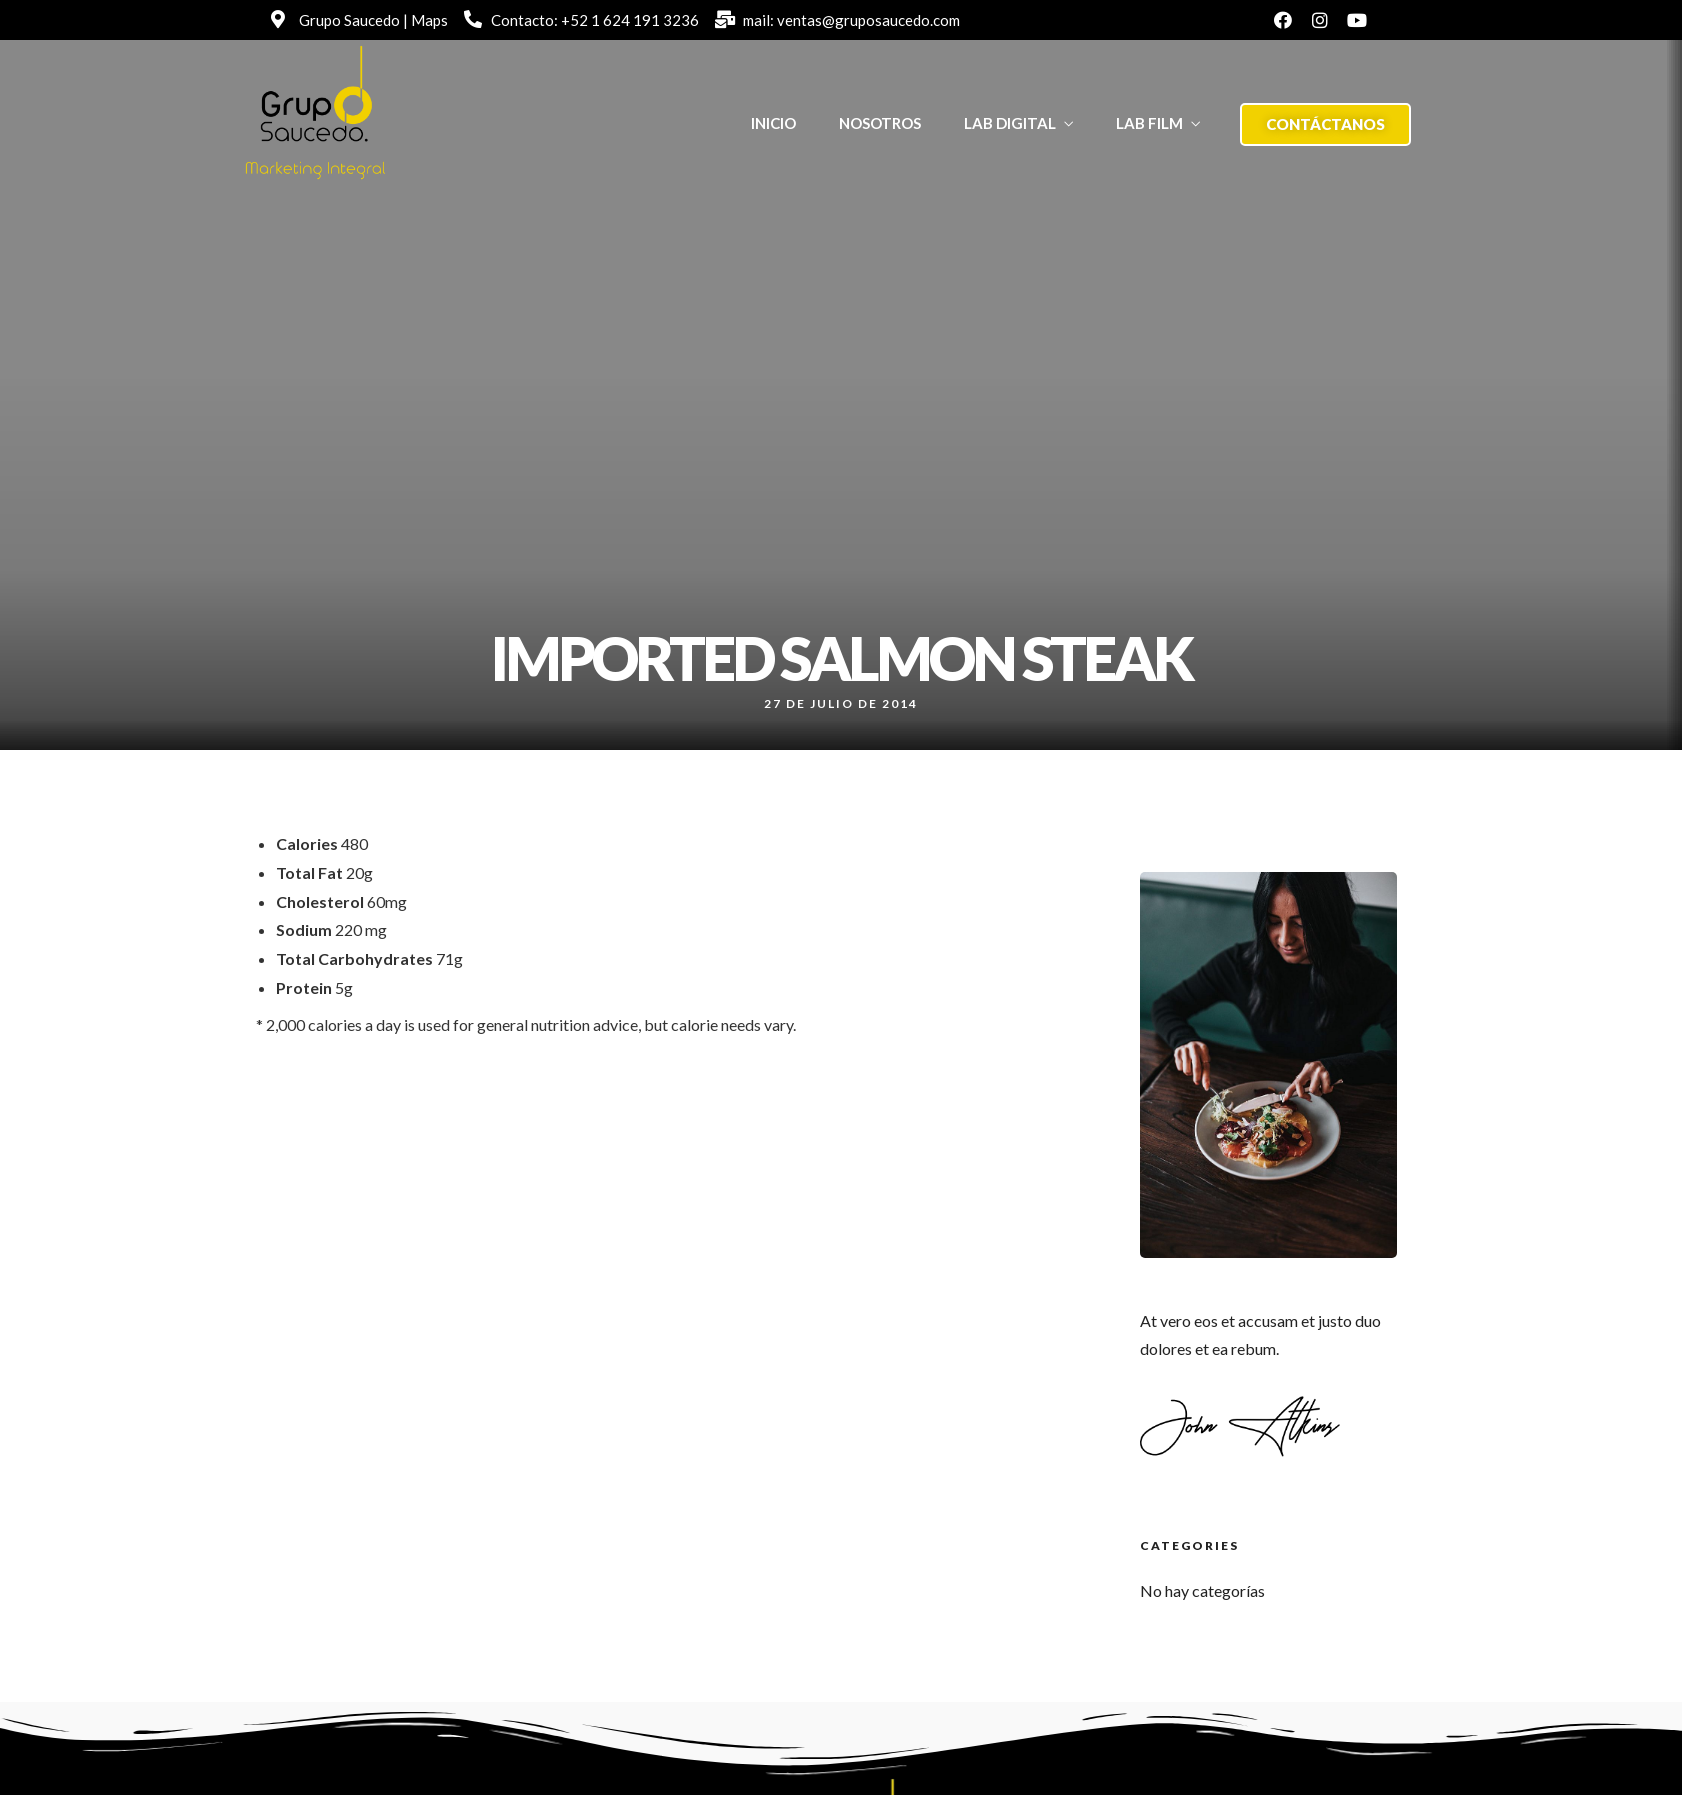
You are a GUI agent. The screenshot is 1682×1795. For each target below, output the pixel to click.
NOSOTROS (880, 123)
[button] (1325, 124)
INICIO (773, 123)
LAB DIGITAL (1010, 123)
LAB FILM (1149, 123)
